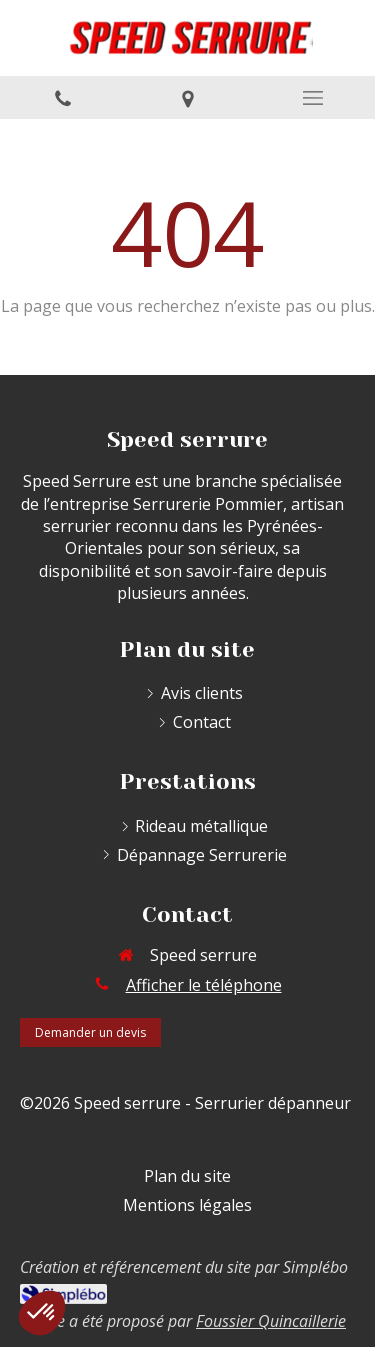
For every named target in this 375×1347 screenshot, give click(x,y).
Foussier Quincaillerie (271, 1321)
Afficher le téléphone (204, 985)
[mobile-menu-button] (312, 98)
